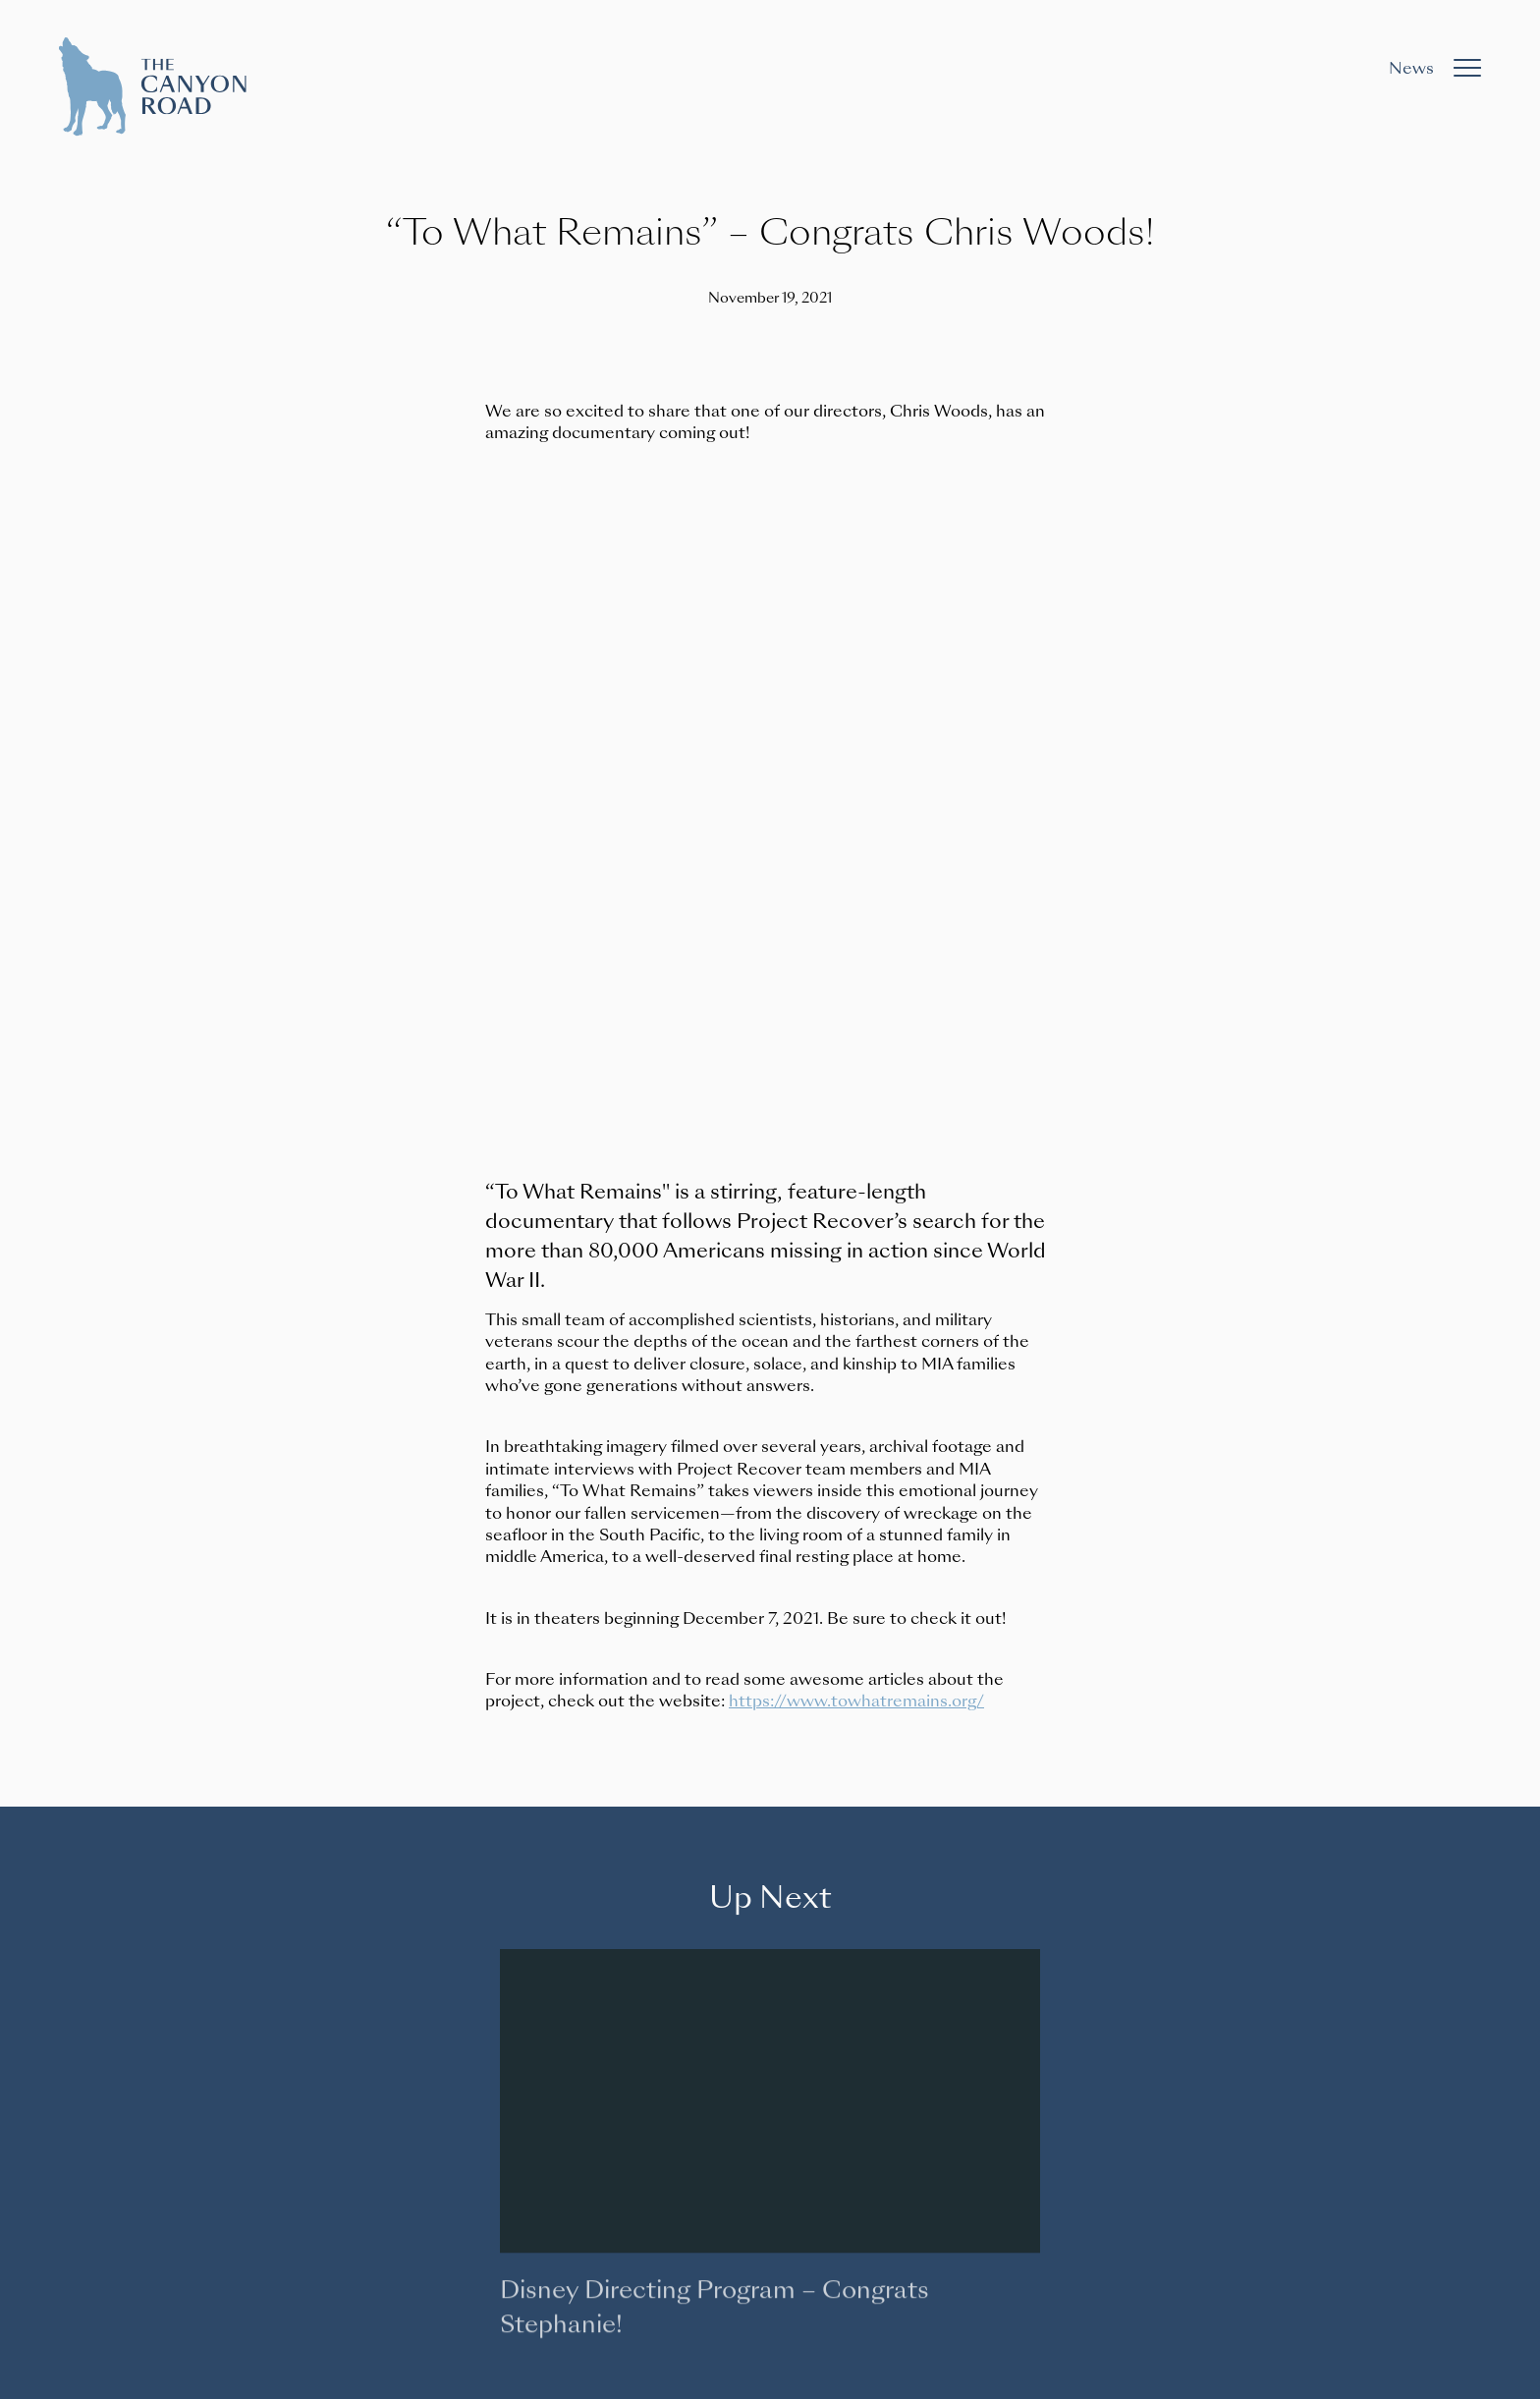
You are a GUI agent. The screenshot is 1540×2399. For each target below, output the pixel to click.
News (1411, 68)
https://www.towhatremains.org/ (856, 1701)
